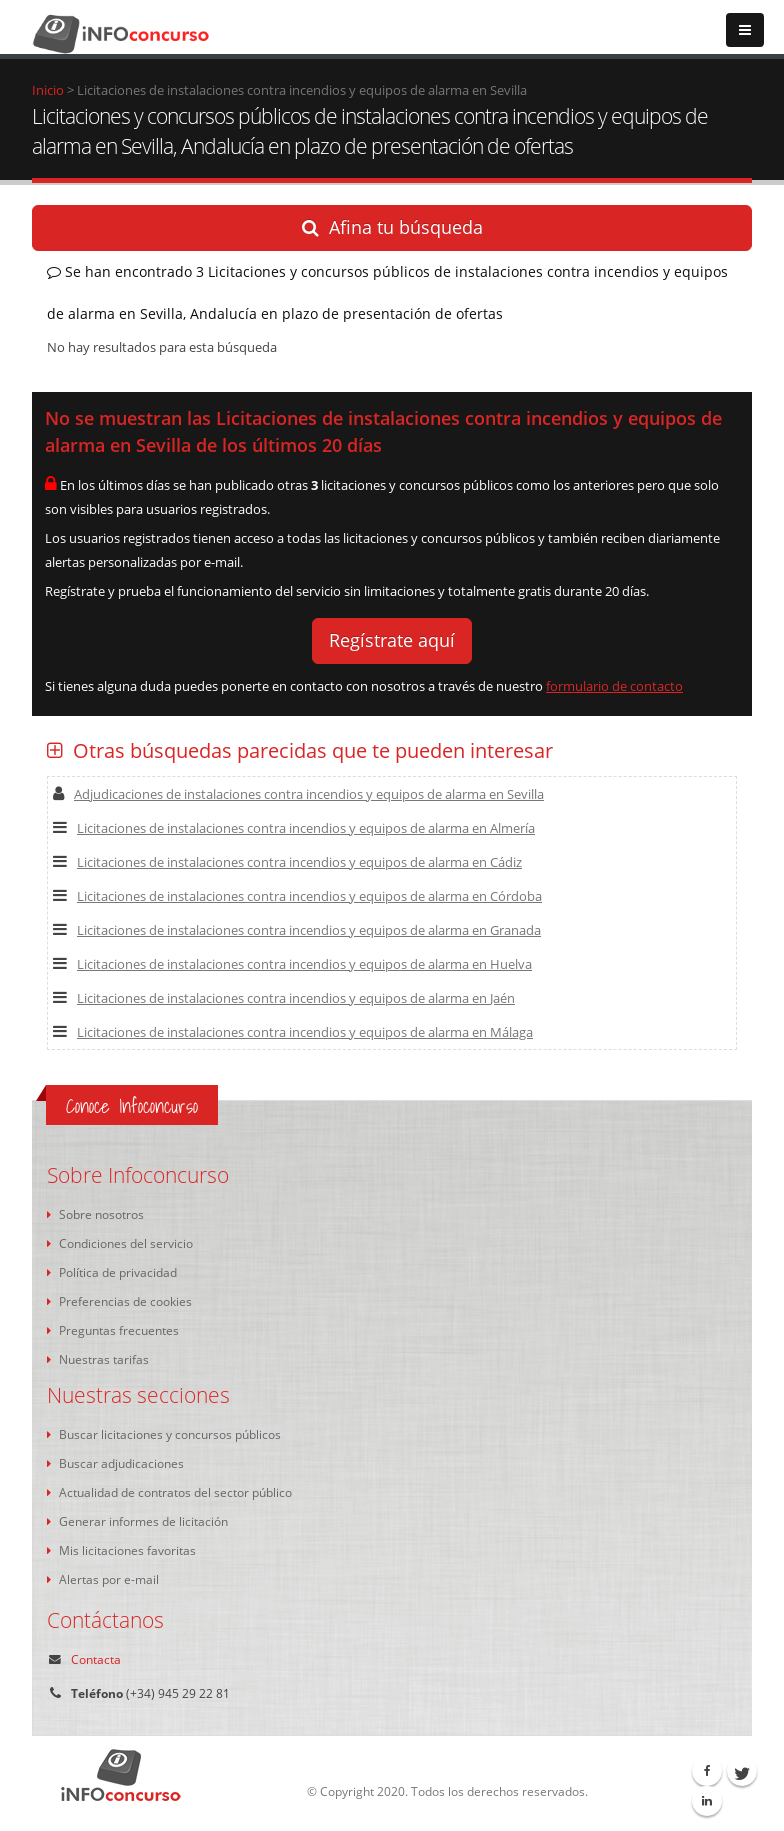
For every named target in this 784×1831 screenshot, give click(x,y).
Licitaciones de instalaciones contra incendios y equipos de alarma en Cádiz (287, 862)
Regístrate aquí (392, 640)
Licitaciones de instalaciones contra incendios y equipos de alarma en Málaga (293, 1032)
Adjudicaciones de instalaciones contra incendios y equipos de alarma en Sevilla (298, 794)
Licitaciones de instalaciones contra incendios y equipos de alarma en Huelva (292, 964)
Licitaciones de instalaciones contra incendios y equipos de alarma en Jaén (284, 998)
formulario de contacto (614, 686)
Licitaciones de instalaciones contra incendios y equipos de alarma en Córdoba (297, 896)
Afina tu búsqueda (392, 227)
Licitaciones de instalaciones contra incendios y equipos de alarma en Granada (297, 930)
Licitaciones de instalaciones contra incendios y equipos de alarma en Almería (294, 828)
